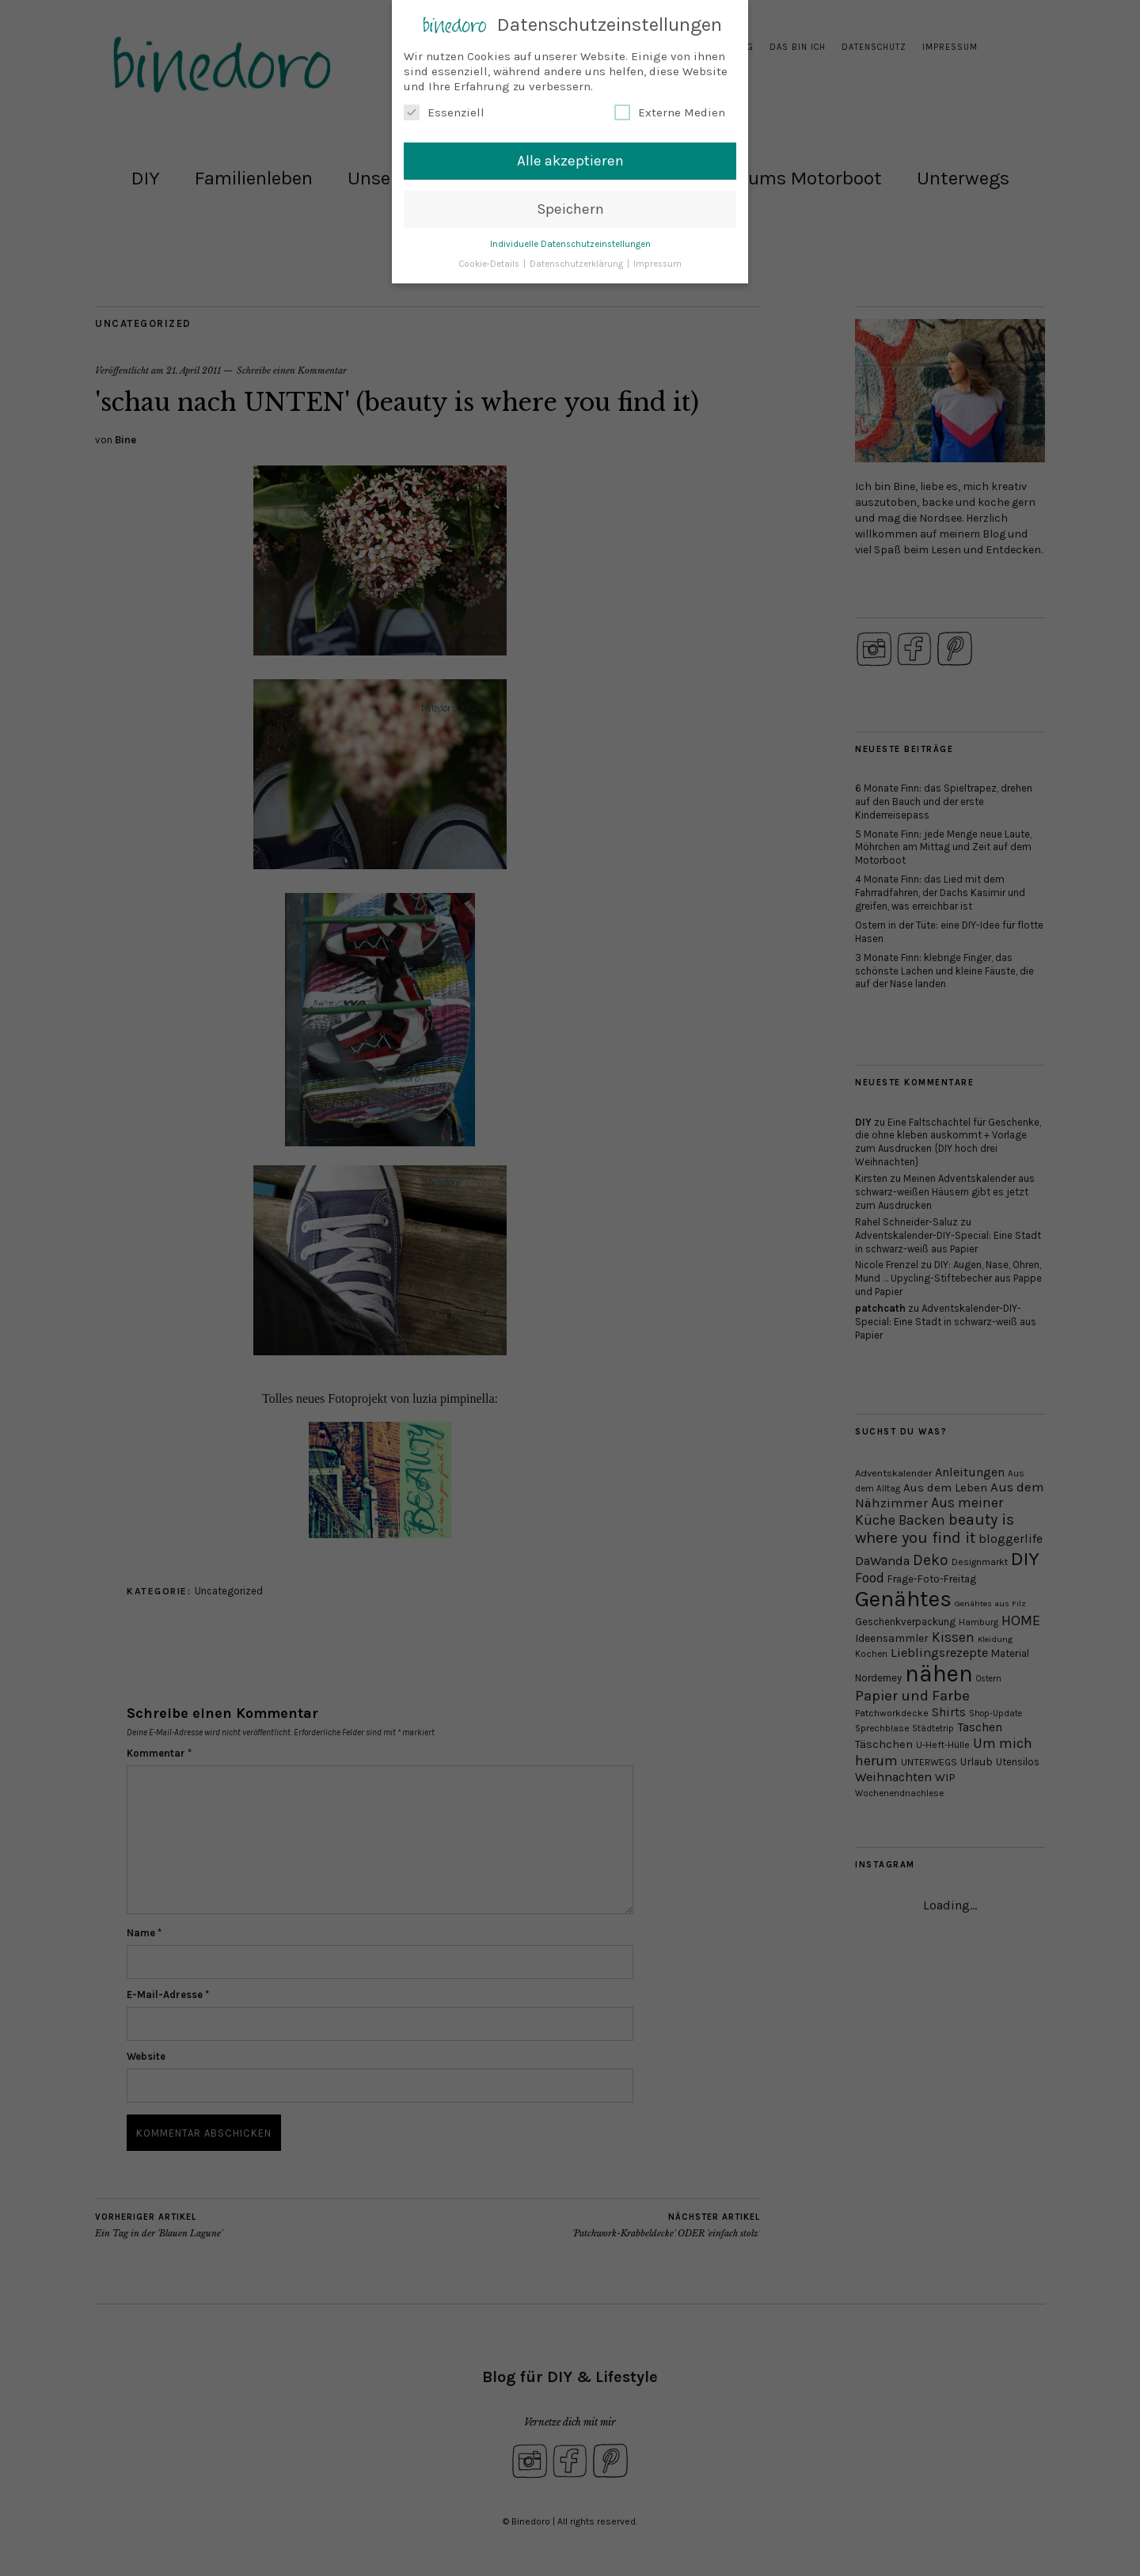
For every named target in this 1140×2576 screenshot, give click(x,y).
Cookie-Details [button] (490, 263)
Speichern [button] (570, 209)
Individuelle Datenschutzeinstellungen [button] (570, 244)
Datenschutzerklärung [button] (577, 263)
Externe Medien (669, 112)
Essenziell (444, 112)
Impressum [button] (657, 263)
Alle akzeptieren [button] (570, 160)
